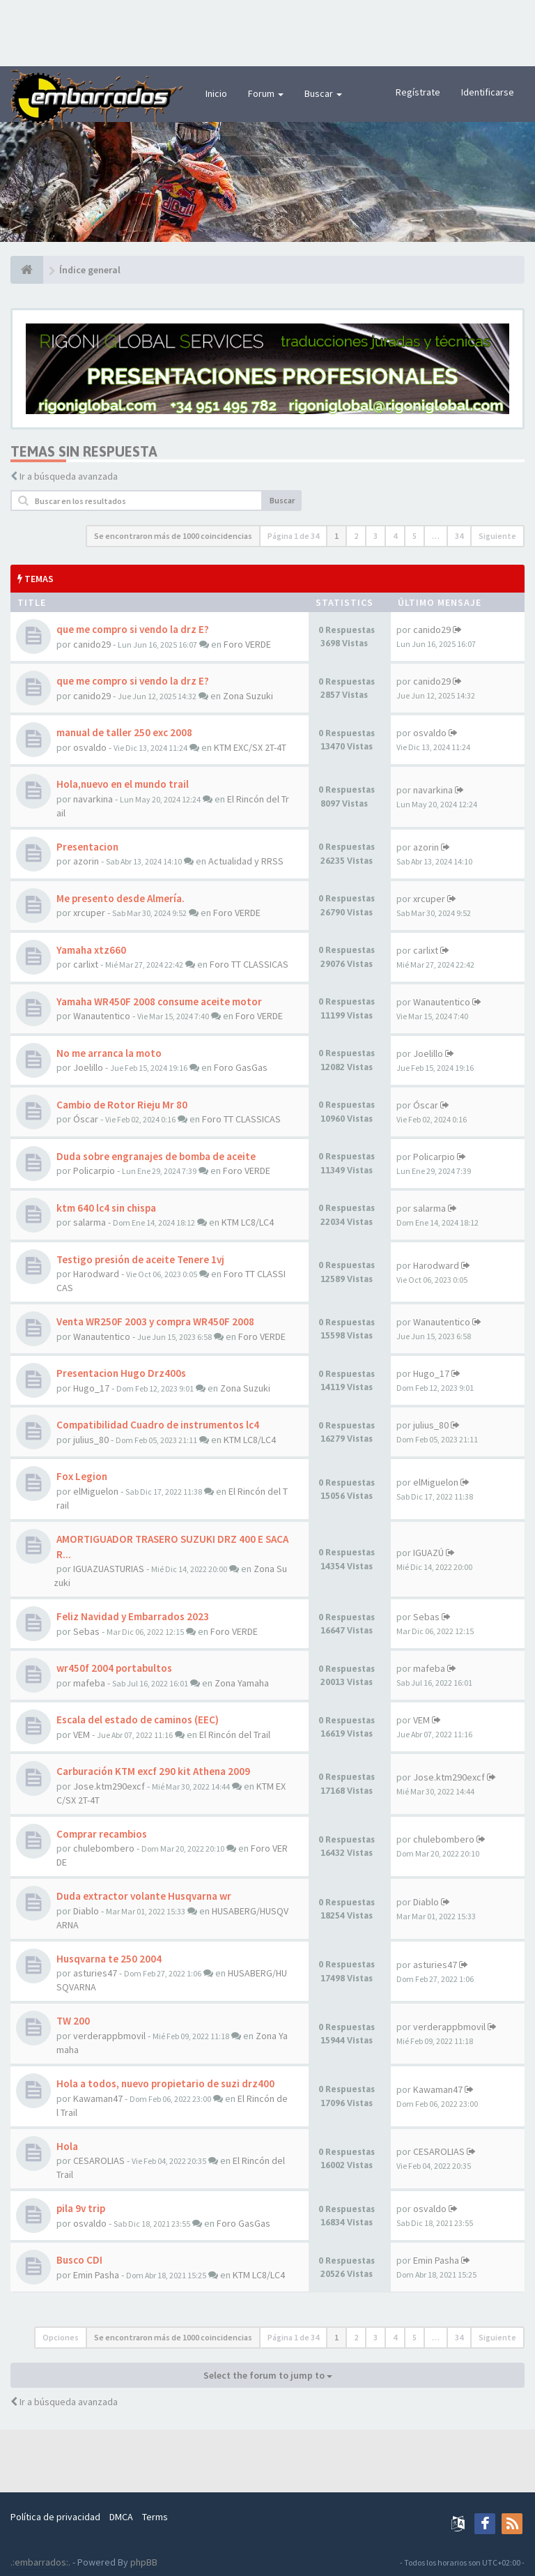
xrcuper (89, 912)
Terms (155, 2516)
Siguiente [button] (497, 536)
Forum (266, 93)
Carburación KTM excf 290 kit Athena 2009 (153, 1771)
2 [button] (356, 536)
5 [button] (414, 536)
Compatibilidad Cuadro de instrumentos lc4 (157, 1424)
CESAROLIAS (99, 2160)
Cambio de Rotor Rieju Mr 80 (121, 1104)
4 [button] (395, 536)
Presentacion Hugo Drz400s (121, 1373)
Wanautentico (101, 1015)
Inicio (216, 93)
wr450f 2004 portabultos (114, 1668)
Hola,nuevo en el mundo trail (122, 784)
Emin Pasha (96, 2275)
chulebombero (103, 1848)
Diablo (86, 1911)
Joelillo (88, 1067)
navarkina (93, 799)
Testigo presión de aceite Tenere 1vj (140, 1259)
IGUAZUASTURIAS (108, 1568)
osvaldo (90, 747)
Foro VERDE (247, 644)
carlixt (85, 964)
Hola (67, 2146)
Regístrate (418, 92)
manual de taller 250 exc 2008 (124, 732)
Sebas (86, 1631)
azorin (86, 861)
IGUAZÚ (428, 1552)
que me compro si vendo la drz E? (132, 629)
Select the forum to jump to (267, 2375)
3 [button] (375, 536)
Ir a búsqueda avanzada (69, 476)
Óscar (85, 1119)
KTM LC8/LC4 (248, 1222)
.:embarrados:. (40, 2562)
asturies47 (95, 1973)
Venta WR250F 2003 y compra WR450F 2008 (155, 1321)
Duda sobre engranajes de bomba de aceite (156, 1156)
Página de (293, 536)
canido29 (92, 644)
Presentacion (87, 846)
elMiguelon (95, 1491)
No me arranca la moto (109, 1053)
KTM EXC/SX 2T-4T (250, 747)
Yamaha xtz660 (91, 950)
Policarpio (94, 1170)
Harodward (96, 1273)
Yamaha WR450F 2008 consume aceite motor (159, 1001)
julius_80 (91, 1439)
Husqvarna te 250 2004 (109, 1958)
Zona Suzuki (248, 695)
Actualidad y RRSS (246, 861)
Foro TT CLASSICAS (249, 964)
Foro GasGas (241, 1067)
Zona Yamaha (242, 1683)
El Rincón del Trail (234, 1734)
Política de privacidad (55, 2516)
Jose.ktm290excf (109, 1786)
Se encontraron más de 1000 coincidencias (173, 536)
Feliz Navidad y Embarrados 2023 (132, 1616)
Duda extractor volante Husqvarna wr (143, 1896)
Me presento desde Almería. (120, 898)
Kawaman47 (98, 2098)
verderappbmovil (109, 2035)
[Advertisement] (267, 31)
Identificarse (487, 92)
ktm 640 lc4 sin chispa (106, 1207)
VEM (81, 1734)
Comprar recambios (101, 1833)
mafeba (89, 1683)
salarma (89, 1222)
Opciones (60, 2337)
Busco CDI (79, 2259)
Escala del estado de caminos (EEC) (137, 1719)
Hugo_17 (91, 1388)
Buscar (323, 93)
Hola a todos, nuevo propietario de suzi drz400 (165, 2083)
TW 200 (73, 2020)
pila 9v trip (80, 2208)
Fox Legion (81, 1476)
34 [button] (459, 536)
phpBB (143, 2562)
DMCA (121, 2516)
